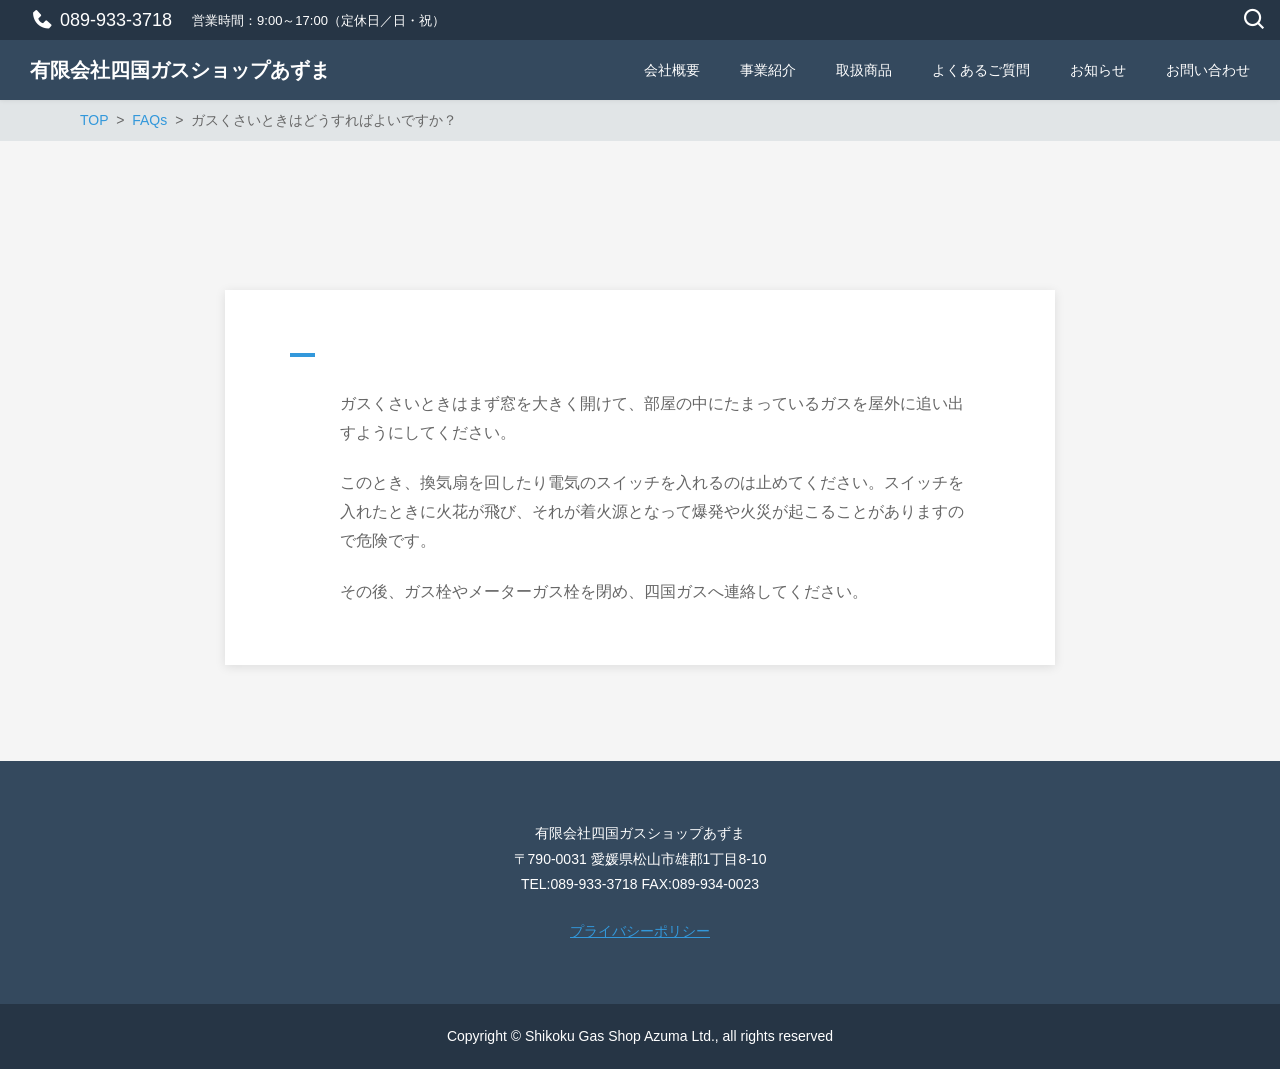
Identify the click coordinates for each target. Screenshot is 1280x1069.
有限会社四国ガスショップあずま (180, 70)
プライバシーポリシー (640, 931)
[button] (640, 359)
